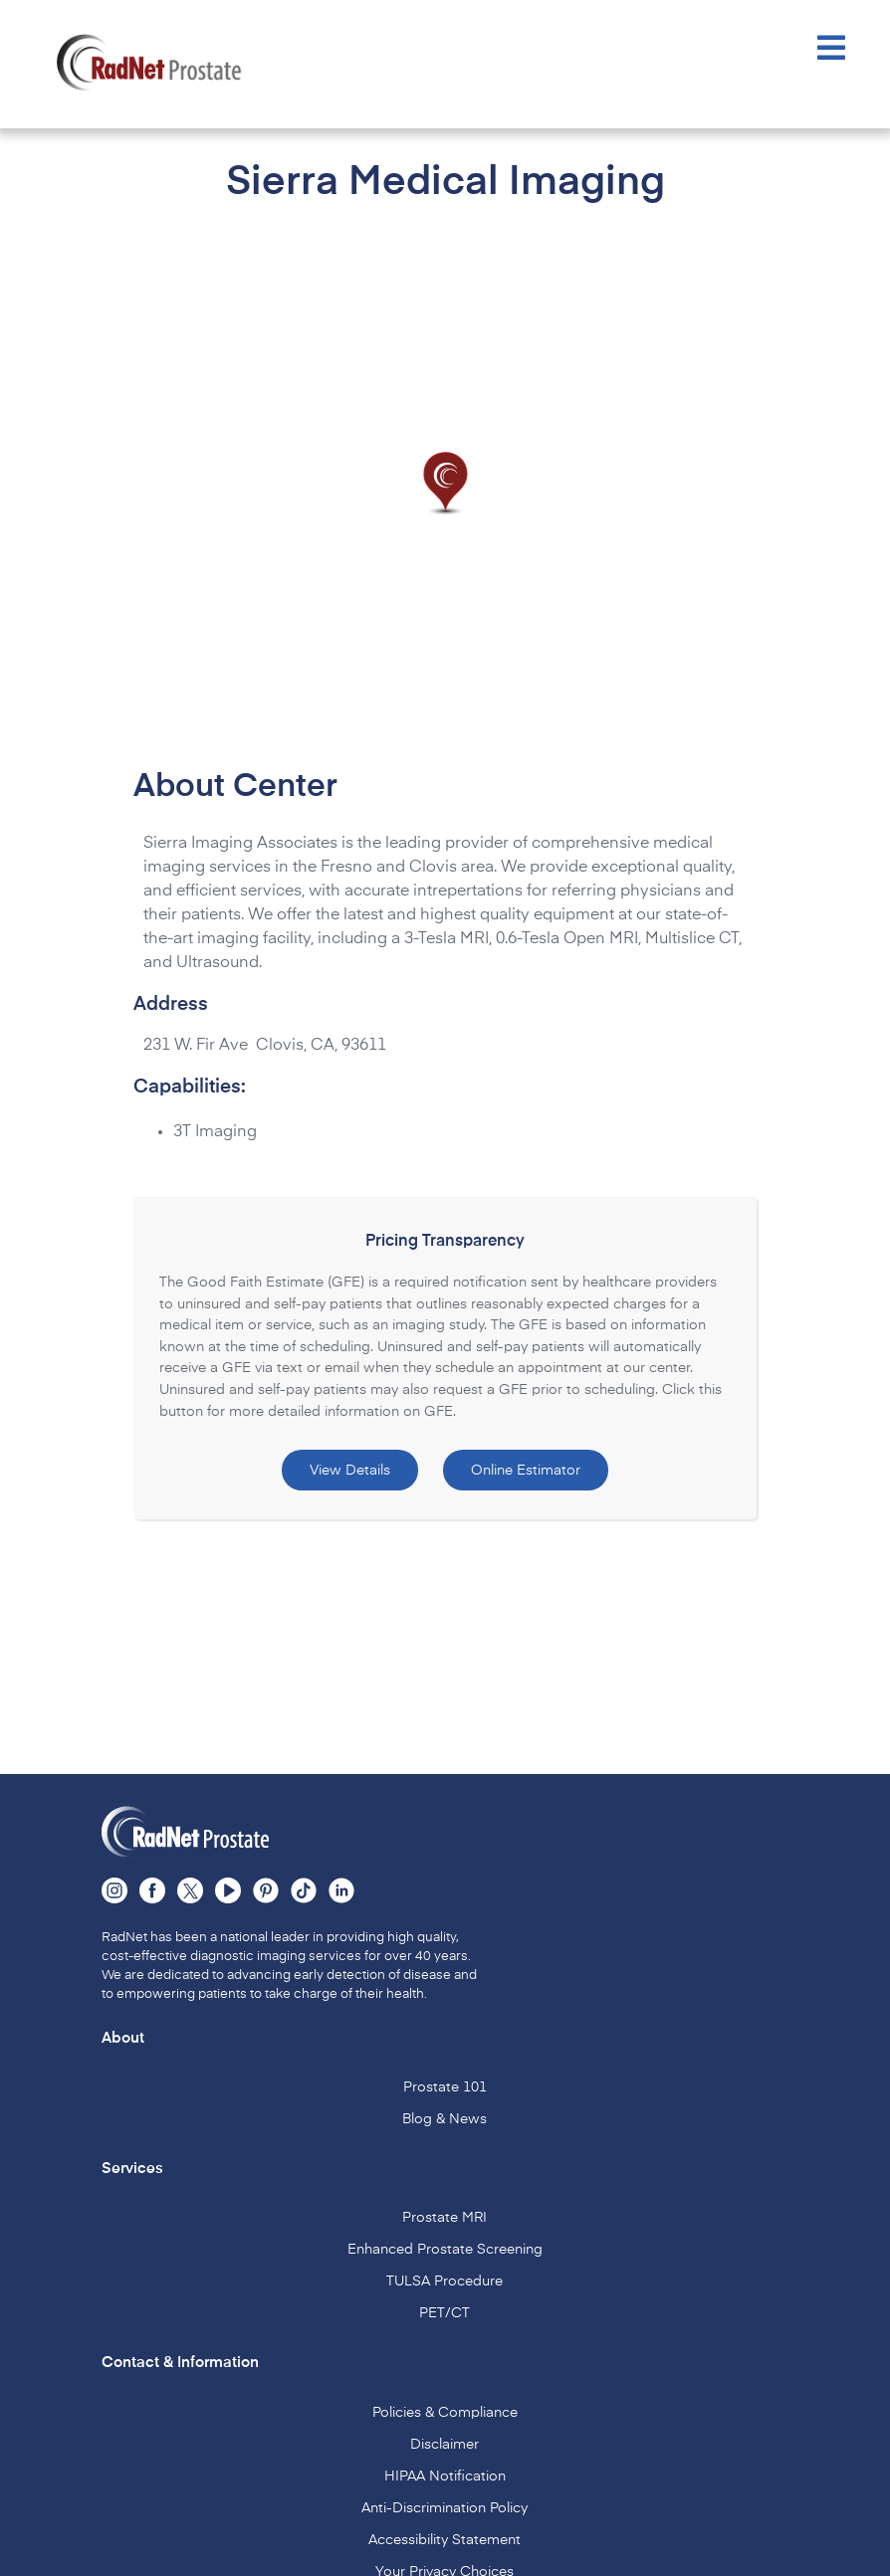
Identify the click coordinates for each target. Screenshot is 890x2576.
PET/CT (444, 2307)
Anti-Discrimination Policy (444, 2502)
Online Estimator (525, 1465)
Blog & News (444, 2113)
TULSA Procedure (444, 2275)
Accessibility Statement (444, 2534)
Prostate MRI (444, 2212)
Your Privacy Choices (444, 2566)
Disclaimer (444, 2439)
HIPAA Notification (445, 2470)
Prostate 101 (445, 2081)
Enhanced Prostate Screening (445, 2244)
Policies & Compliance (445, 2407)
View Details (350, 1465)
